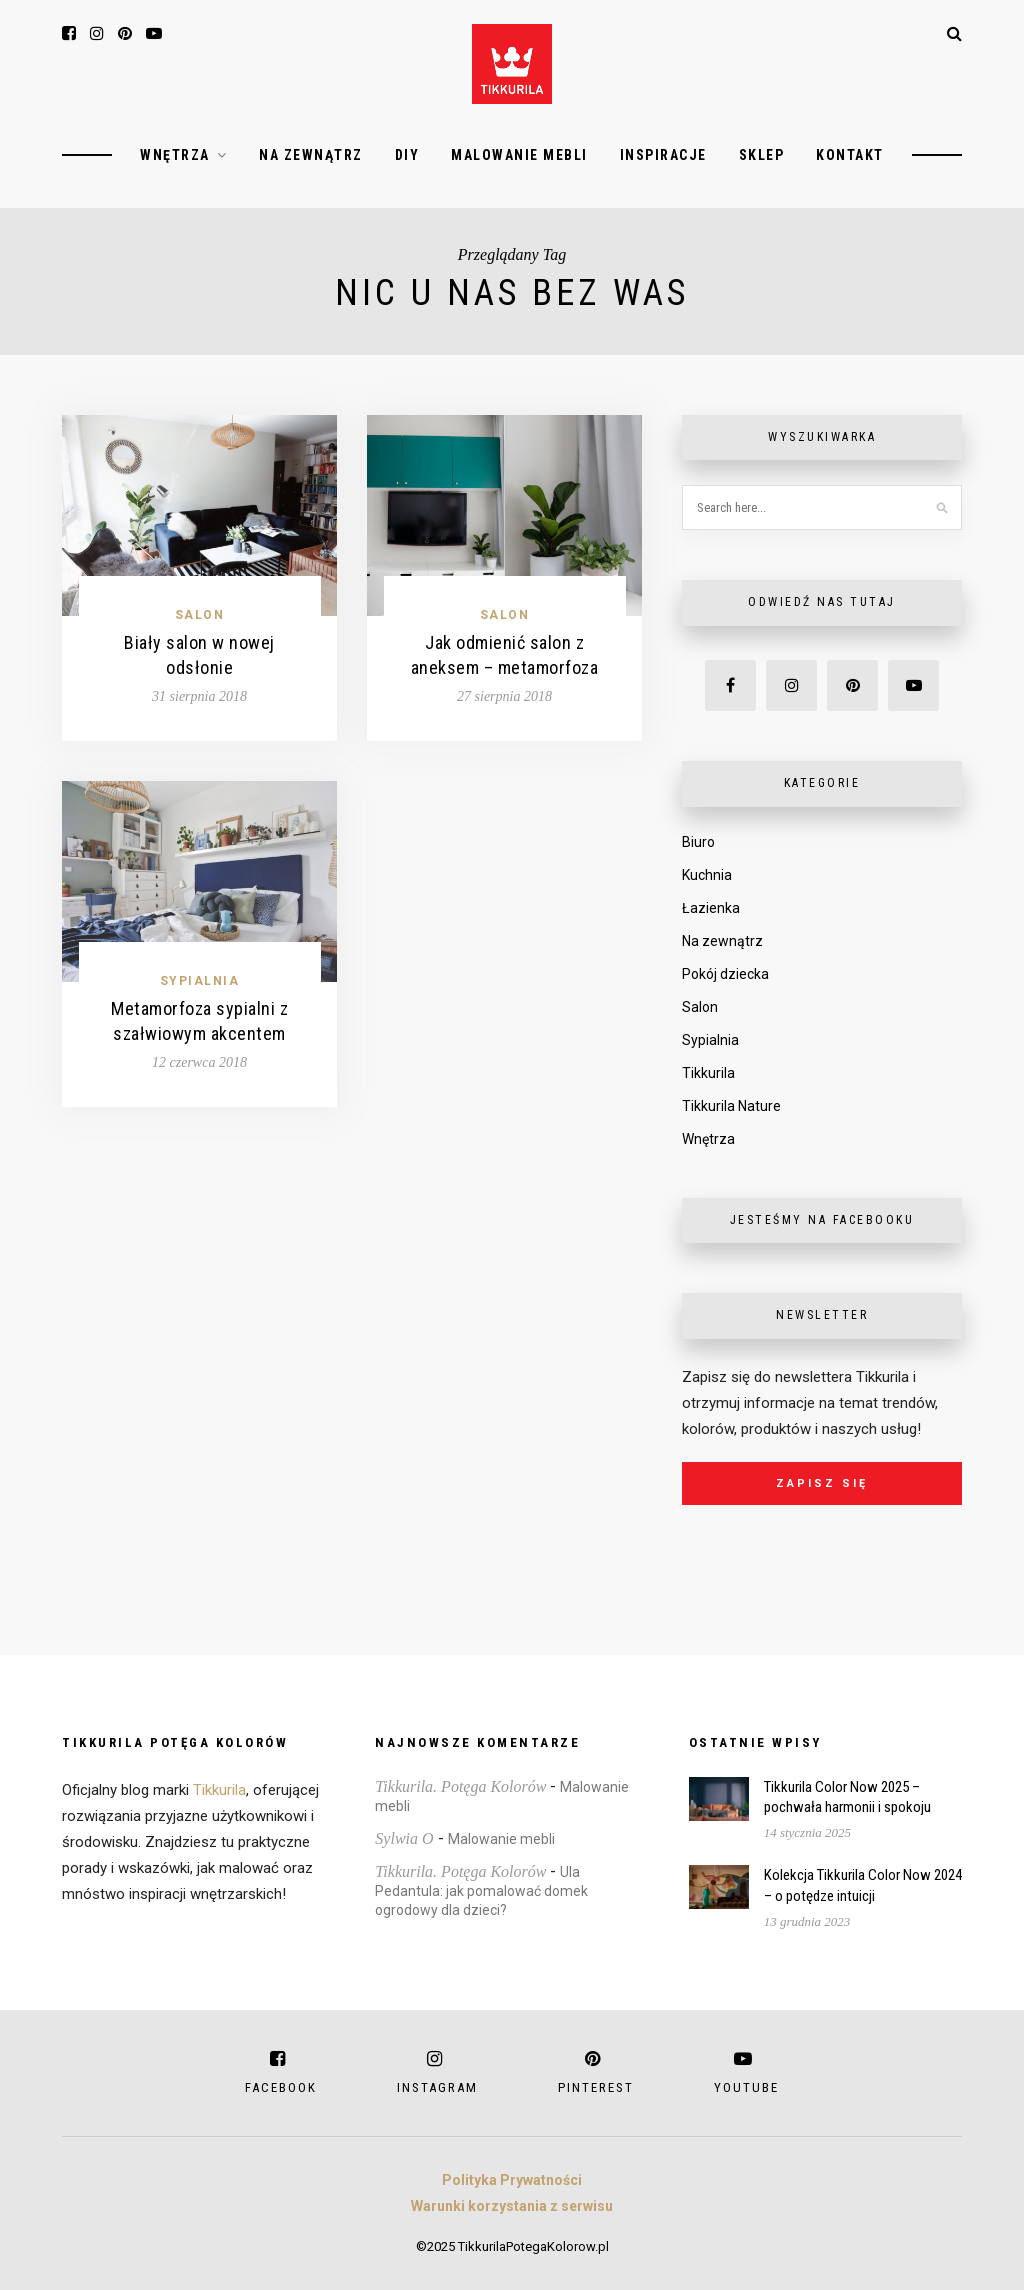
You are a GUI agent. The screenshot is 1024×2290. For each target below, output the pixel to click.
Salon (200, 615)
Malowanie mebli (519, 155)
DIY (407, 155)
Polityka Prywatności (512, 2180)
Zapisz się (822, 1483)
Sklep (762, 155)
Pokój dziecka (725, 974)
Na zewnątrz (311, 155)
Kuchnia (707, 875)
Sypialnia (200, 981)
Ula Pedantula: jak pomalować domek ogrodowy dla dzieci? (481, 1891)
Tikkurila (708, 1073)
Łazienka (711, 908)
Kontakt (850, 155)
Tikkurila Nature (731, 1106)
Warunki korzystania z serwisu (512, 2206)
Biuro (698, 842)
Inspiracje (663, 155)
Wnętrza (175, 155)
